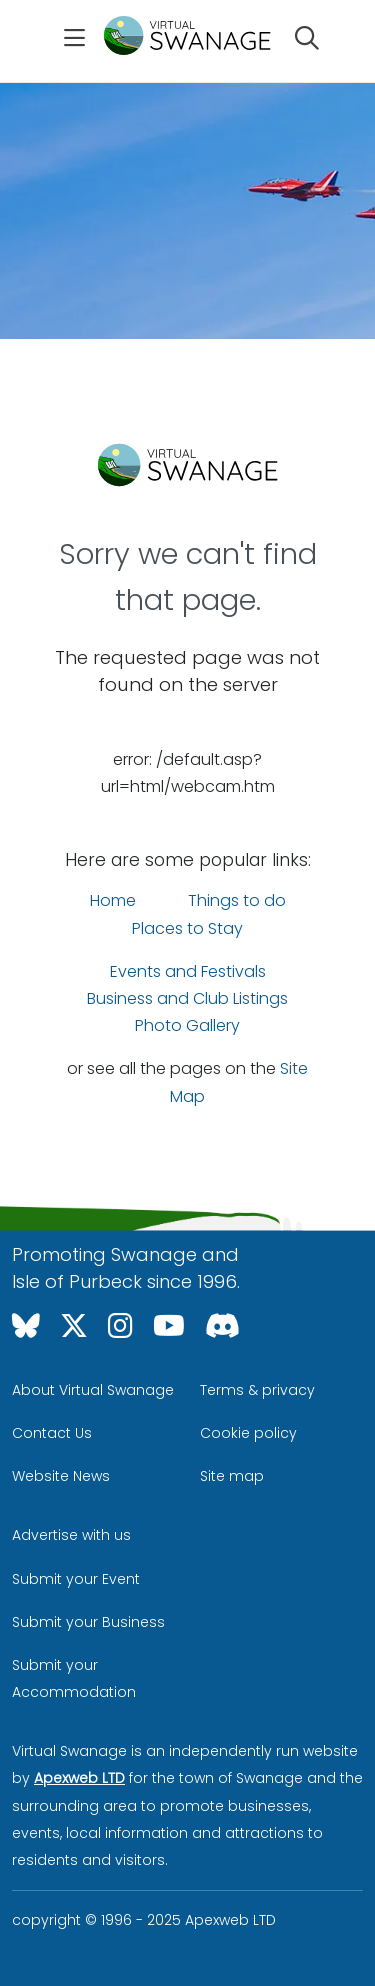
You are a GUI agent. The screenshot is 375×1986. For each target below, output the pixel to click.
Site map (232, 1476)
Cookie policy (248, 1433)
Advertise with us (71, 1535)
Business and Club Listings (187, 998)
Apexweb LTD (79, 1778)
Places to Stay (187, 928)
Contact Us (52, 1433)
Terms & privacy (257, 1390)
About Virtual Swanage (93, 1390)
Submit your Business (88, 1622)
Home (113, 900)
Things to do (237, 900)
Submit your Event (76, 1579)
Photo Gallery (187, 1025)
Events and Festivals (188, 971)
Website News (61, 1476)
